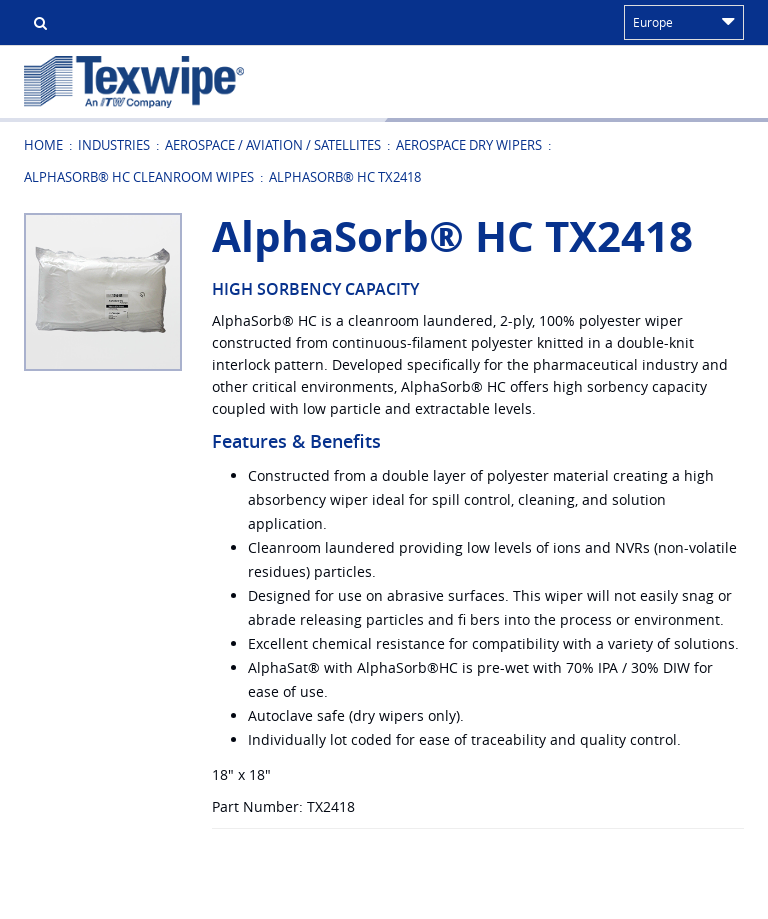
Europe (684, 22)
